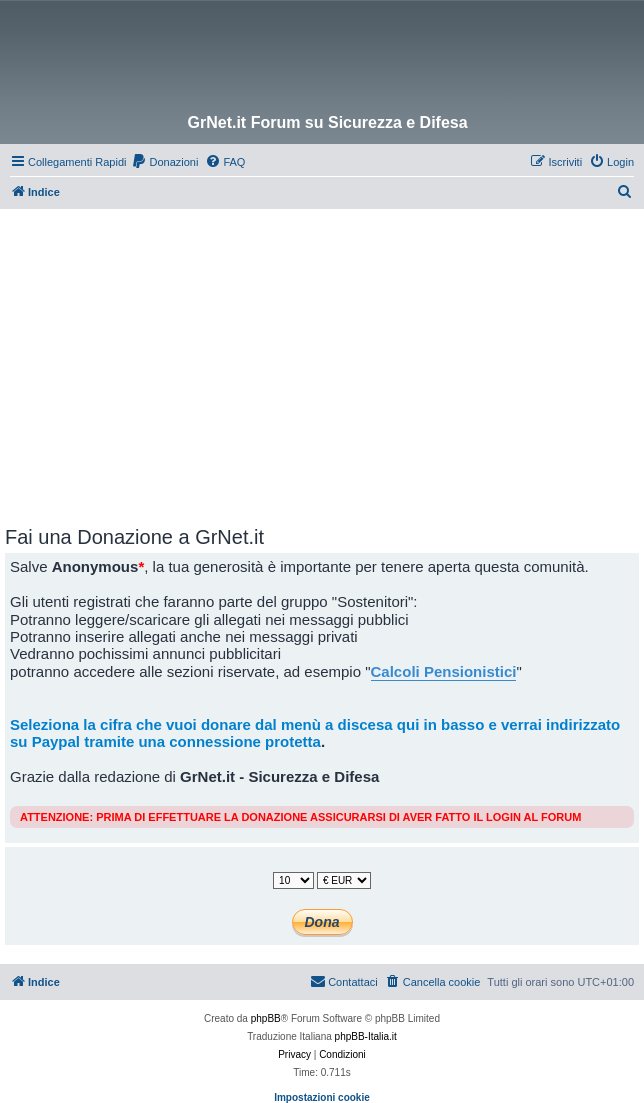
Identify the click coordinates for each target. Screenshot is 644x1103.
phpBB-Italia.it (366, 1036)
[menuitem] (164, 162)
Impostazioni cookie (322, 1097)
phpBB (266, 1018)
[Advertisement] (324, 359)
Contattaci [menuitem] (344, 981)
